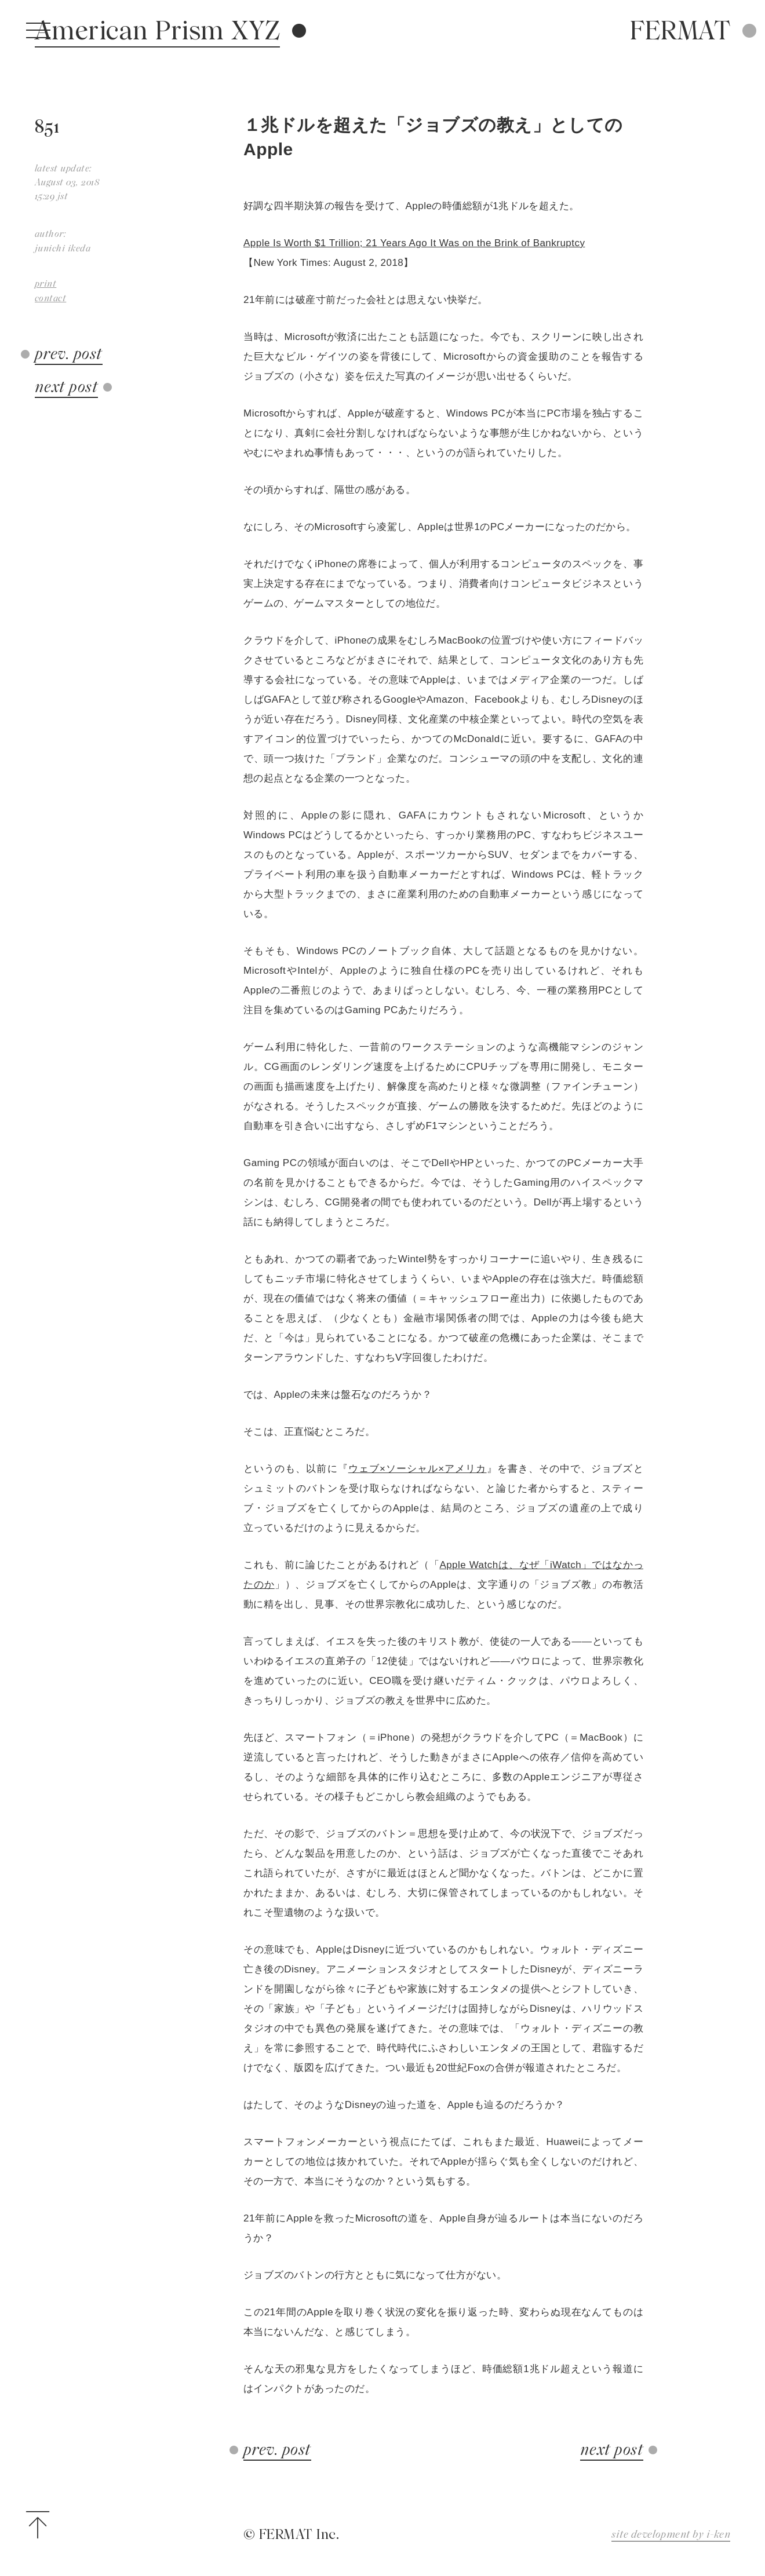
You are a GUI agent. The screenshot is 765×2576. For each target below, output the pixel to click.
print (45, 283)
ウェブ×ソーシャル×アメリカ (417, 1468)
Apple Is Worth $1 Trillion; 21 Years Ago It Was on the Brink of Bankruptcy (414, 243)
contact (50, 298)
